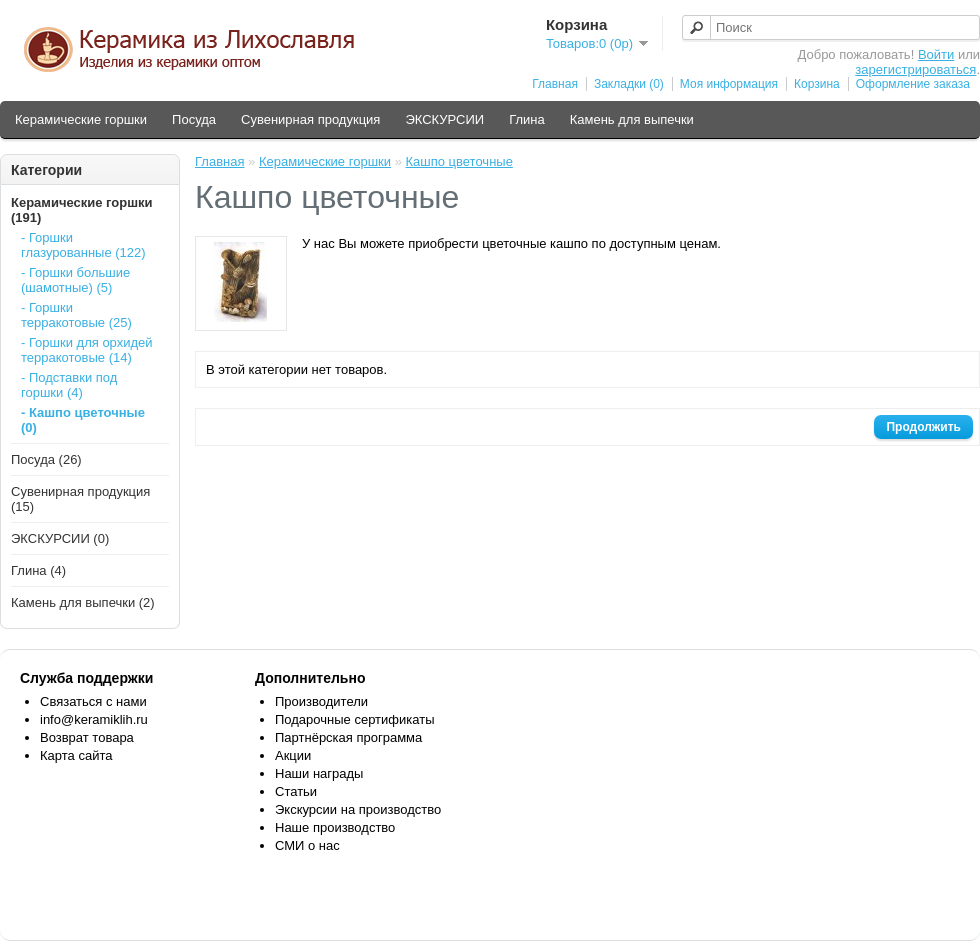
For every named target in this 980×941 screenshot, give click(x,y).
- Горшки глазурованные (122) (83, 245)
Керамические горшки (81, 119)
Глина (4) (38, 570)
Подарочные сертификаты (354, 719)
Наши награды (319, 773)
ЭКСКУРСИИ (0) (60, 538)
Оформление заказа (913, 84)
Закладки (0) (629, 84)
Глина (527, 119)
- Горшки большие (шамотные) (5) (75, 280)
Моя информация (729, 84)
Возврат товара (87, 737)
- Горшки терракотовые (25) (76, 315)
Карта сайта (76, 755)
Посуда (194, 119)
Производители (321, 701)
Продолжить (923, 427)
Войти (936, 54)
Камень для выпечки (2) (83, 602)
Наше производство (335, 827)
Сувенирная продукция (310, 119)
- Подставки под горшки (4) (69, 385)
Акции (293, 755)
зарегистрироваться (915, 69)
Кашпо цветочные (458, 161)
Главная (555, 84)
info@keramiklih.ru (94, 719)
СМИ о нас (307, 845)
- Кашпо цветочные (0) (83, 420)
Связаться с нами (93, 701)
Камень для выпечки (632, 119)
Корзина (817, 84)
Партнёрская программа (348, 737)
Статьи (296, 791)
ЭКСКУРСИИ (444, 119)
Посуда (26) (46, 459)
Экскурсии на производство (358, 809)
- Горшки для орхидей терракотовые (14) (87, 350)
